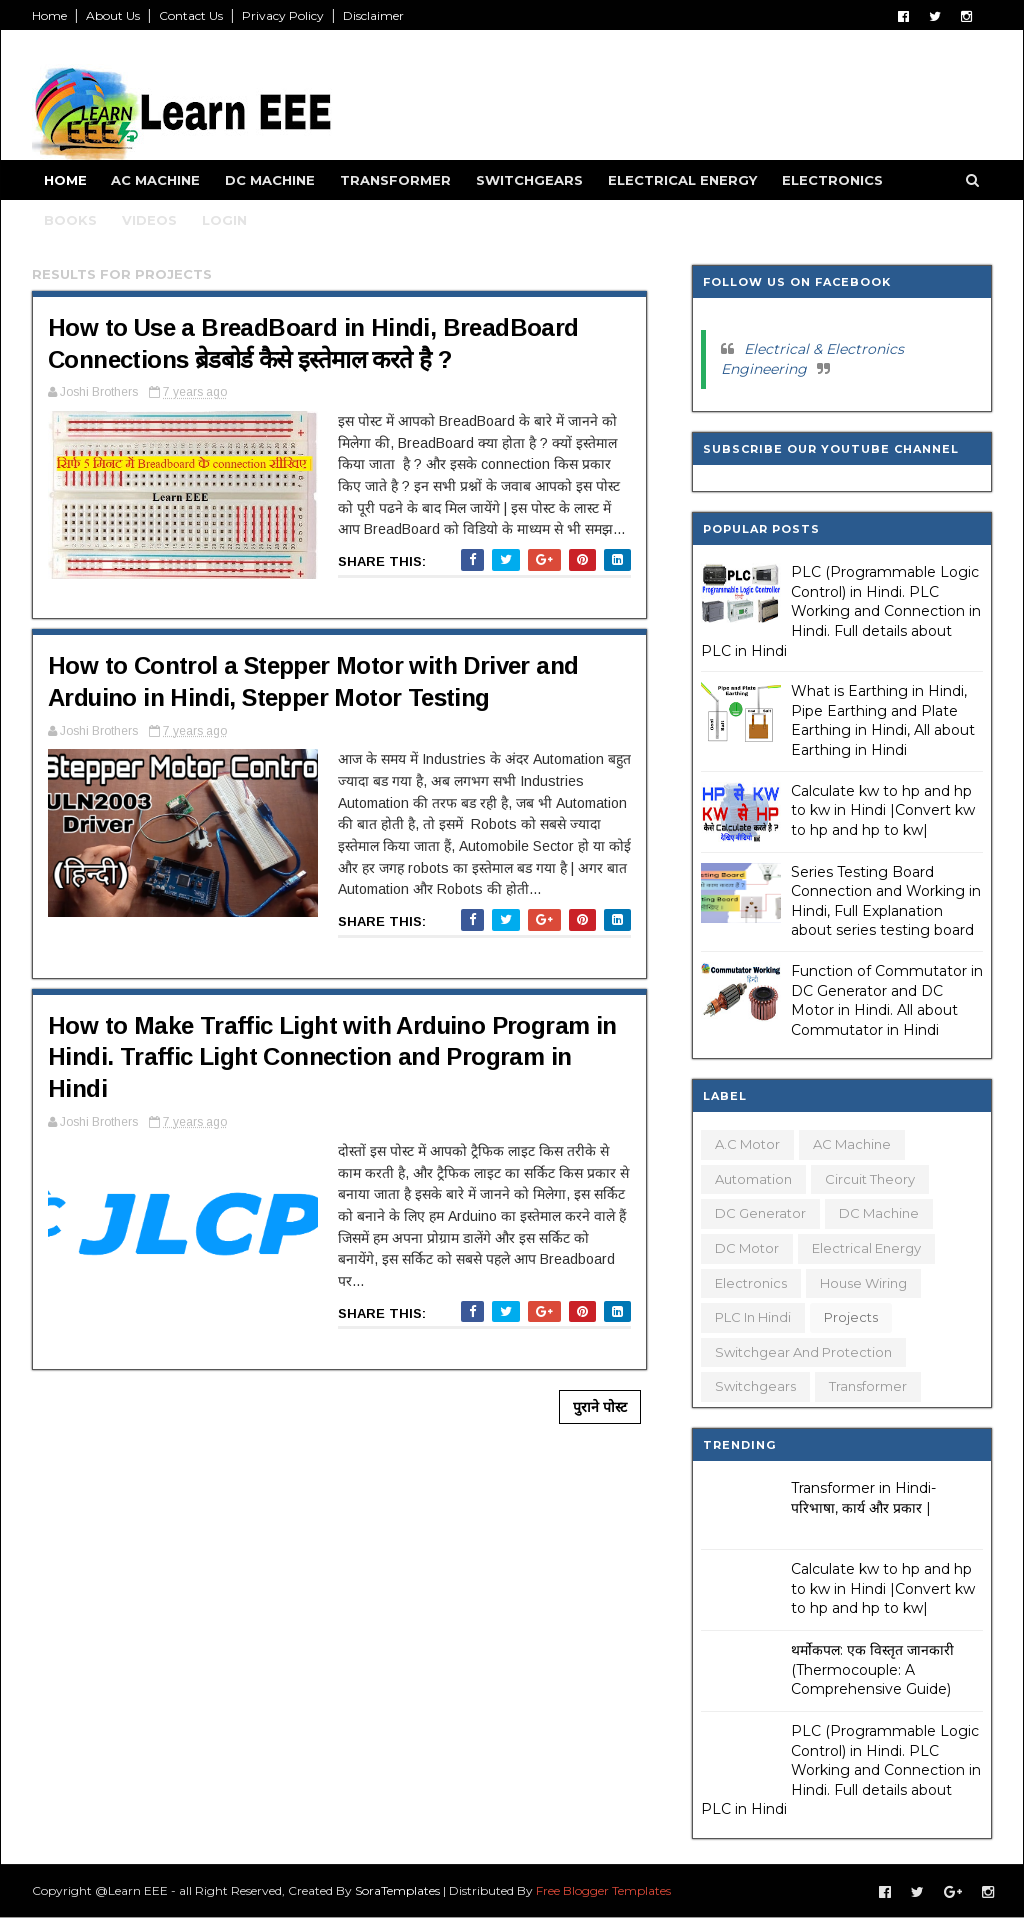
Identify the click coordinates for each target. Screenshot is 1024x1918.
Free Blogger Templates (603, 1890)
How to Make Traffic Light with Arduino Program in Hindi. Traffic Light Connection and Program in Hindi (332, 1057)
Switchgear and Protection (803, 1352)
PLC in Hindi (753, 1317)
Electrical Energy (682, 180)
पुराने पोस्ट (600, 1407)
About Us (113, 15)
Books (70, 220)
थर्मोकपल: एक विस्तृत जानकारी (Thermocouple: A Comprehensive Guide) (872, 1669)
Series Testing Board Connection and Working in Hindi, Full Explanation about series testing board (886, 901)
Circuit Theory (870, 1179)
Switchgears (529, 180)
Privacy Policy (283, 15)
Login (224, 220)
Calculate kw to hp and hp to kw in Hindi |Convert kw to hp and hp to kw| (883, 810)
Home (49, 15)
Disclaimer (373, 15)
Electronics (832, 180)
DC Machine (270, 180)
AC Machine (155, 180)
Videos (149, 220)
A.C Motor (747, 1144)
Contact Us (191, 15)
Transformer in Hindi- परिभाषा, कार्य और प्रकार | (863, 1498)
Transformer (395, 180)
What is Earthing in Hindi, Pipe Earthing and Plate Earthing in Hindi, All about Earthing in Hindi (883, 720)
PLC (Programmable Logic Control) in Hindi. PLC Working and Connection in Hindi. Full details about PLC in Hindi (841, 611)
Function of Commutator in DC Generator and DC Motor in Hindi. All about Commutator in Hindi (887, 1000)
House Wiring (863, 1283)
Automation (753, 1179)
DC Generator (760, 1213)
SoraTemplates (397, 1890)
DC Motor (747, 1248)
